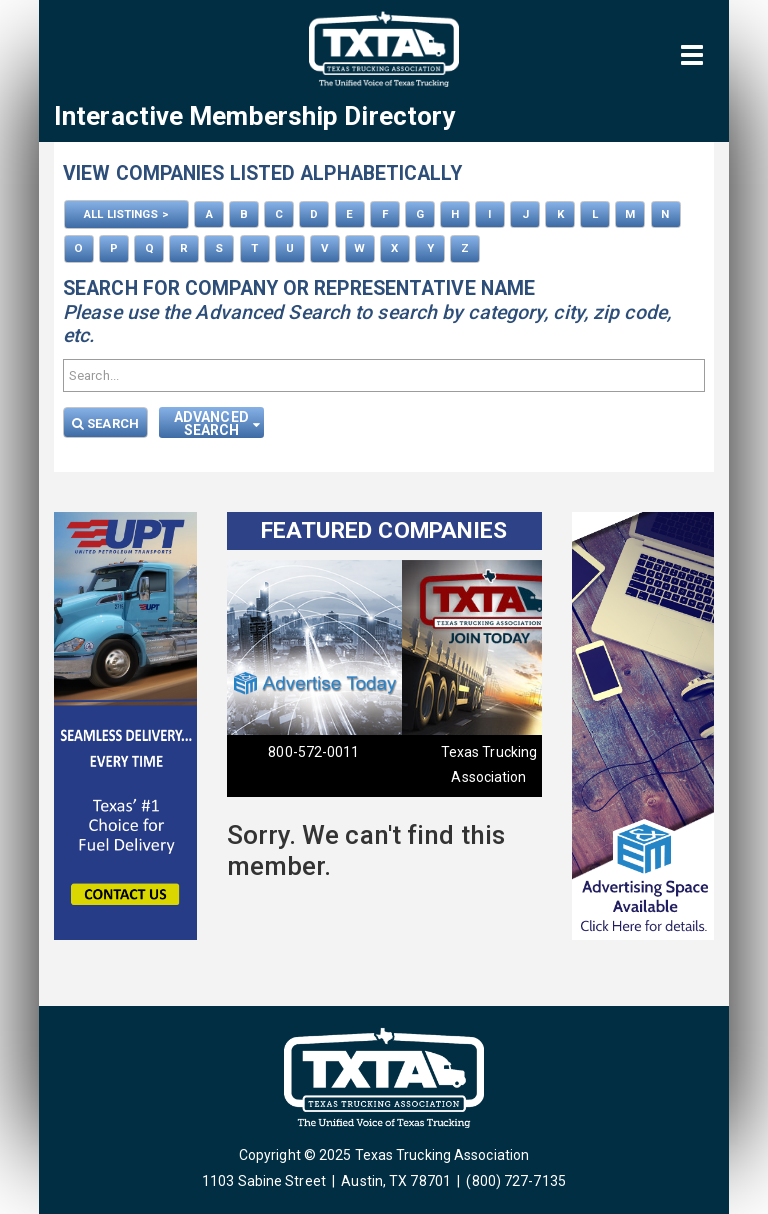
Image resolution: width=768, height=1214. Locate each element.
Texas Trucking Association (489, 764)
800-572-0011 (313, 751)
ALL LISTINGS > (126, 214)
